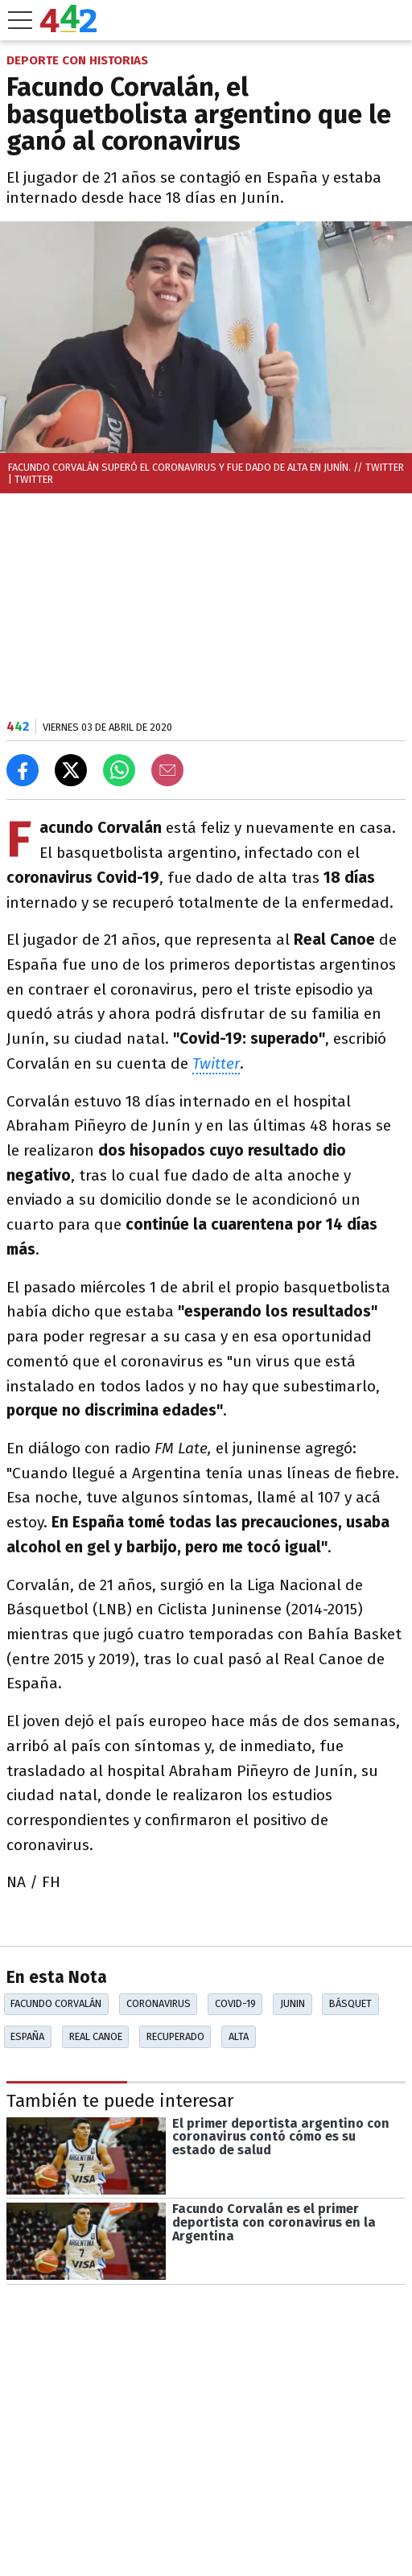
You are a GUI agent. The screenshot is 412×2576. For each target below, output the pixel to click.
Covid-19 (235, 2003)
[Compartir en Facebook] (22, 770)
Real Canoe (95, 2036)
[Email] (167, 770)
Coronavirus (158, 2003)
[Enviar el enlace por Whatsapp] (119, 770)
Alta (239, 2036)
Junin (292, 2003)
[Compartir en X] (71, 770)
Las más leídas (66, 2524)
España (27, 2036)
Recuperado (175, 2036)
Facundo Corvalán (55, 2003)
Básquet (350, 2003)
